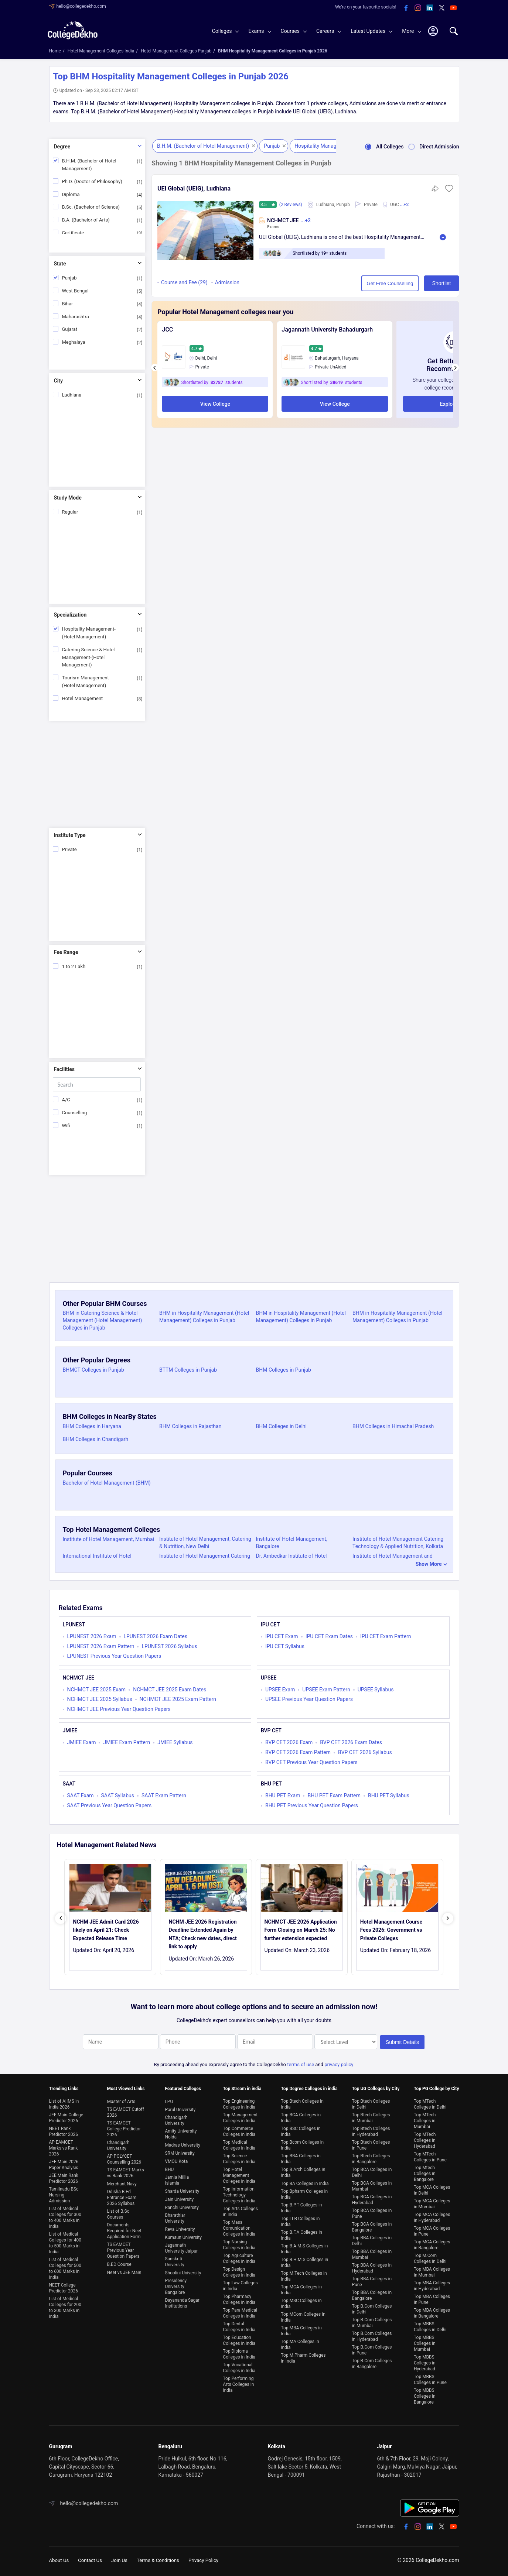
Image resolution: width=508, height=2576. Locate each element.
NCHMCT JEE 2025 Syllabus (99, 1699)
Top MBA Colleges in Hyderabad (432, 2281)
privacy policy (338, 2060)
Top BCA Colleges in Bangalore (372, 2222)
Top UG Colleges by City (375, 2084)
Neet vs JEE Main (124, 2268)
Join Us (122, 2556)
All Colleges (381, 147)
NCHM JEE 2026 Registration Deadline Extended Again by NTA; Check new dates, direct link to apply (203, 1934)
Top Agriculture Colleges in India (239, 2254)
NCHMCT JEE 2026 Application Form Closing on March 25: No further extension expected (301, 1930)
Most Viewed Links (125, 2084)
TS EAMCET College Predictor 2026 (124, 2124)
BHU (169, 2165)
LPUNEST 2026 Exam (91, 1636)
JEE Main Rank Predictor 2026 (63, 2173)
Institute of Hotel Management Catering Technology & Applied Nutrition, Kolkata (397, 1542)
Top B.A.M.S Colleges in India (304, 2244)
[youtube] (453, 8)
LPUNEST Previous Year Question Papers (114, 1656)
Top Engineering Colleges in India (239, 2099)
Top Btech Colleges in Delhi (371, 2099)
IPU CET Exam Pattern (385, 1636)
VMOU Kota (176, 2157)
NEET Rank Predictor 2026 (63, 2127)
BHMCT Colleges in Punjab (93, 1370)
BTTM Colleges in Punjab (188, 1370)
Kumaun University (183, 2233)
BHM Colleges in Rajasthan (190, 1426)
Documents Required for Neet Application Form (124, 2226)
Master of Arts (121, 2097)
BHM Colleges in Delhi (281, 1426)
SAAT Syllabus (117, 1795)
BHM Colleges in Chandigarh (96, 1439)
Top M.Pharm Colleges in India (303, 2353)
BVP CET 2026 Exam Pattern (298, 1752)
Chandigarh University (118, 2141)
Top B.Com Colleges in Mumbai (372, 2318)
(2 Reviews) (291, 204)
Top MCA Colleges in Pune (432, 2226)
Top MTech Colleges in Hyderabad (425, 2135)
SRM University (179, 2148)
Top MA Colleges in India (300, 2340)
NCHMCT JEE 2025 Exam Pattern (178, 1699)
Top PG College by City (436, 2084)
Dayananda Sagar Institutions (182, 2298)
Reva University (180, 2224)
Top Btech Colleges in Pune (371, 2140)
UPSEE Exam (280, 1689)
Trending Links (64, 2084)
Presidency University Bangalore (176, 2282)
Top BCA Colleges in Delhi (372, 2168)
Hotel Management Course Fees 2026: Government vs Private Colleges (391, 1930)
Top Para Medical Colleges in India (240, 2308)
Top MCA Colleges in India (301, 2285)
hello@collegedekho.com (81, 6)
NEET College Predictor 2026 (63, 2283)
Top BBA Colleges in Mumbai (372, 2250)
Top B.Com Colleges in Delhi (372, 2304)
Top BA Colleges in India (304, 2179)
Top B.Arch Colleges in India (303, 2168)
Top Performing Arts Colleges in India (238, 2379)
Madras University (182, 2140)
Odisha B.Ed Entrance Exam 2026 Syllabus (121, 2193)
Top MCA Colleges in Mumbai (432, 2199)
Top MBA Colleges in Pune (432, 2295)
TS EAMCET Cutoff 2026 (125, 2107)
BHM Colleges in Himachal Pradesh (393, 1426)
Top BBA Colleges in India (301, 2154)
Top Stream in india (242, 2084)
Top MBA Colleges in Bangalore (432, 2308)
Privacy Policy (210, 2556)
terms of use (300, 2060)
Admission (227, 283)
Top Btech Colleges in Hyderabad (371, 2127)
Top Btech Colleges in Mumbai (371, 2113)
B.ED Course (119, 2260)
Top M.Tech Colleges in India (304, 2271)
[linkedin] (430, 8)
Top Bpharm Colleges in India (304, 2189)
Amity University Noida (181, 2129)
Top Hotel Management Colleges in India (239, 2170)
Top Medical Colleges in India (239, 2140)
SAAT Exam (80, 1795)
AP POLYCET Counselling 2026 (124, 2154)
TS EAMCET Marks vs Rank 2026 (125, 2168)
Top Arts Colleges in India (240, 2207)
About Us (59, 2556)
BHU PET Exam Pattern (333, 1795)
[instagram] (418, 8)
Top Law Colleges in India (240, 2281)
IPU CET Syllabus (284, 1646)
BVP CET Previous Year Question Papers (311, 1762)
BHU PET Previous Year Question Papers (311, 1805)
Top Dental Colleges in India (239, 2322)
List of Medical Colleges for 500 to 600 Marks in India (65, 2264)
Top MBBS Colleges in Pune (430, 2375)
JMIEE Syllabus (174, 1742)
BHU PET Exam (282, 1795)
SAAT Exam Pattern (164, 1795)
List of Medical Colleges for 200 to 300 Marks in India (65, 2303)
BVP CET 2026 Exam (289, 1742)
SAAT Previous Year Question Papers (109, 1805)
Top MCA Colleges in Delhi (432, 2185)
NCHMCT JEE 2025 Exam (96, 1689)
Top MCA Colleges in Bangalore (432, 2240)
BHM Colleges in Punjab (283, 1370)
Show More (429, 1564)
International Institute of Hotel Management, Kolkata (97, 1559)
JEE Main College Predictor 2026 (66, 2113)
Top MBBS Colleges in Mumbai (425, 2338)
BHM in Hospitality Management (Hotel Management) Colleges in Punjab (204, 1316)
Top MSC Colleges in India (301, 2299)
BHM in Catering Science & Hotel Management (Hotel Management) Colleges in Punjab (102, 1320)
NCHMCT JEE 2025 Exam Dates (169, 1689)
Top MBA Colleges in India (301, 2326)
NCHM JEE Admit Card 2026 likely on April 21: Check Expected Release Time (106, 1930)
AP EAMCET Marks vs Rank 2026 (63, 2143)
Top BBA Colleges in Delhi (372, 2236)
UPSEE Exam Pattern (326, 1689)
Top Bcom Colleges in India (302, 2140)
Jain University (179, 2195)
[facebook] (406, 8)
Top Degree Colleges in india (309, 2084)
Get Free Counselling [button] (361, 283)
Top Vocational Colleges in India (239, 2363)
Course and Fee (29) (184, 283)
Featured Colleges (183, 2084)
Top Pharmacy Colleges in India (239, 2295)
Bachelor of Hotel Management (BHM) (107, 1483)
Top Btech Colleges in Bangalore (371, 2154)
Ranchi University (182, 2203)
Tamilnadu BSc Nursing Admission (64, 2190)
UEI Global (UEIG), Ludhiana (194, 188)
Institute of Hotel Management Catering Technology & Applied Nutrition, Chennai (205, 1559)
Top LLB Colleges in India (300, 2217)
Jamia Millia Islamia (177, 2175)
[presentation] (154, 367)
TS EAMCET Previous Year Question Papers (123, 2245)
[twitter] (441, 8)
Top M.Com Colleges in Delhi (430, 2254)
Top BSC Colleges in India (300, 2127)
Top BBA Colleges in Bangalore (372, 2291)
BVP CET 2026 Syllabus (365, 1752)
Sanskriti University (174, 2257)
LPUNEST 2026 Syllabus (169, 1646)
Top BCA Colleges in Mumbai (372, 2181)
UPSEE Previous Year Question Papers (309, 1699)
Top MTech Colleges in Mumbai (425, 2116)
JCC (167, 329)
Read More (443, 237)
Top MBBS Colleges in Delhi (430, 2322)
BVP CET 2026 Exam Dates (351, 1742)
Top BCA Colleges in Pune (372, 2209)
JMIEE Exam (81, 1742)
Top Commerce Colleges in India (239, 2127)
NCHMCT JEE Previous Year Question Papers (119, 1709)
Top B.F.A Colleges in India (301, 2230)
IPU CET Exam (281, 1636)
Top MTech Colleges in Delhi (430, 2099)
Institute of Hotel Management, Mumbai (108, 1539)
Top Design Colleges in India (239, 2267)
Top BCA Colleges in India (301, 2113)
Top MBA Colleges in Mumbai (432, 2267)
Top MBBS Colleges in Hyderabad (425, 2358)
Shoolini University (183, 2268)
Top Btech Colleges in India (302, 2099)
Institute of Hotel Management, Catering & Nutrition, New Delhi (205, 1542)
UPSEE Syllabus (376, 1689)
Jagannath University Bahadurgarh (327, 329)
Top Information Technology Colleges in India (239, 2190)
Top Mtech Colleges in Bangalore (425, 2169)
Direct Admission (431, 147)
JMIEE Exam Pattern (126, 1742)
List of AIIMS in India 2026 (64, 2099)
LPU (169, 2097)
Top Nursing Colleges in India (239, 2240)
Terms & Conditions (162, 2556)
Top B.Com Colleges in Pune (372, 2345)
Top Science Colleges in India (239, 2154)
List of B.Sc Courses (118, 2209)
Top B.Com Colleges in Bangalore (372, 2359)
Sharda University (182, 2186)
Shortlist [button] (424, 283)
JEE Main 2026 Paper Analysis (64, 2160)
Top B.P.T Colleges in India (301, 2203)
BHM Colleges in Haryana (92, 1426)
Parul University (180, 2105)
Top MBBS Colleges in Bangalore (425, 2391)
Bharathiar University (175, 2213)
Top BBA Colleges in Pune (372, 2277)
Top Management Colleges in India (240, 2113)
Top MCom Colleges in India (303, 2312)
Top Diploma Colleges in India (239, 2349)
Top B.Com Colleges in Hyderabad (372, 2331)
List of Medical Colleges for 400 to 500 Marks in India (65, 2238)
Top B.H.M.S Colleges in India (304, 2258)
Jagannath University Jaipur (181, 2243)
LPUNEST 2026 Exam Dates (156, 1636)
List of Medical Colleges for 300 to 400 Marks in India (65, 2213)
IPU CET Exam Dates (329, 1636)
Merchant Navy (121, 2179)
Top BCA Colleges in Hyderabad (372, 2195)
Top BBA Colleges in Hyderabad (372, 2263)
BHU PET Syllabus (388, 1795)
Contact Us (92, 2556)
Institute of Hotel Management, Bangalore (291, 1542)
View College (215, 404)
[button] (449, 191)
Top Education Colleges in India (239, 2336)
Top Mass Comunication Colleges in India (239, 2223)
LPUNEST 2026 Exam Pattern (100, 1646)
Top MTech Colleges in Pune (430, 2152)
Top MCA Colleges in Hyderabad (432, 2213)
